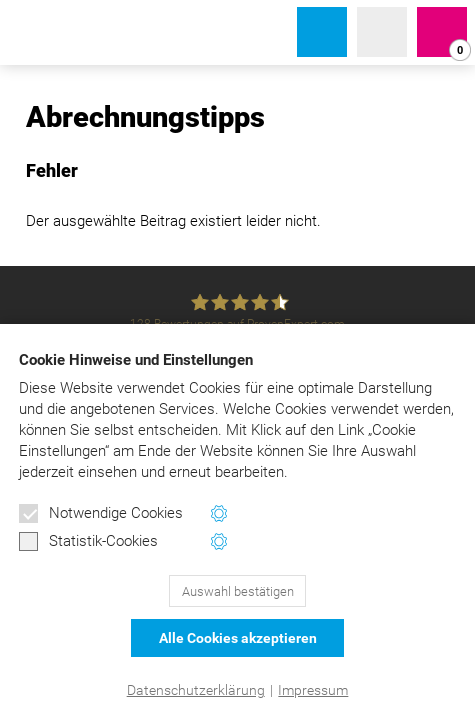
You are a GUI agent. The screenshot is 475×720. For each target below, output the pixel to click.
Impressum (313, 690)
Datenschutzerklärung (196, 690)
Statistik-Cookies (88, 542)
